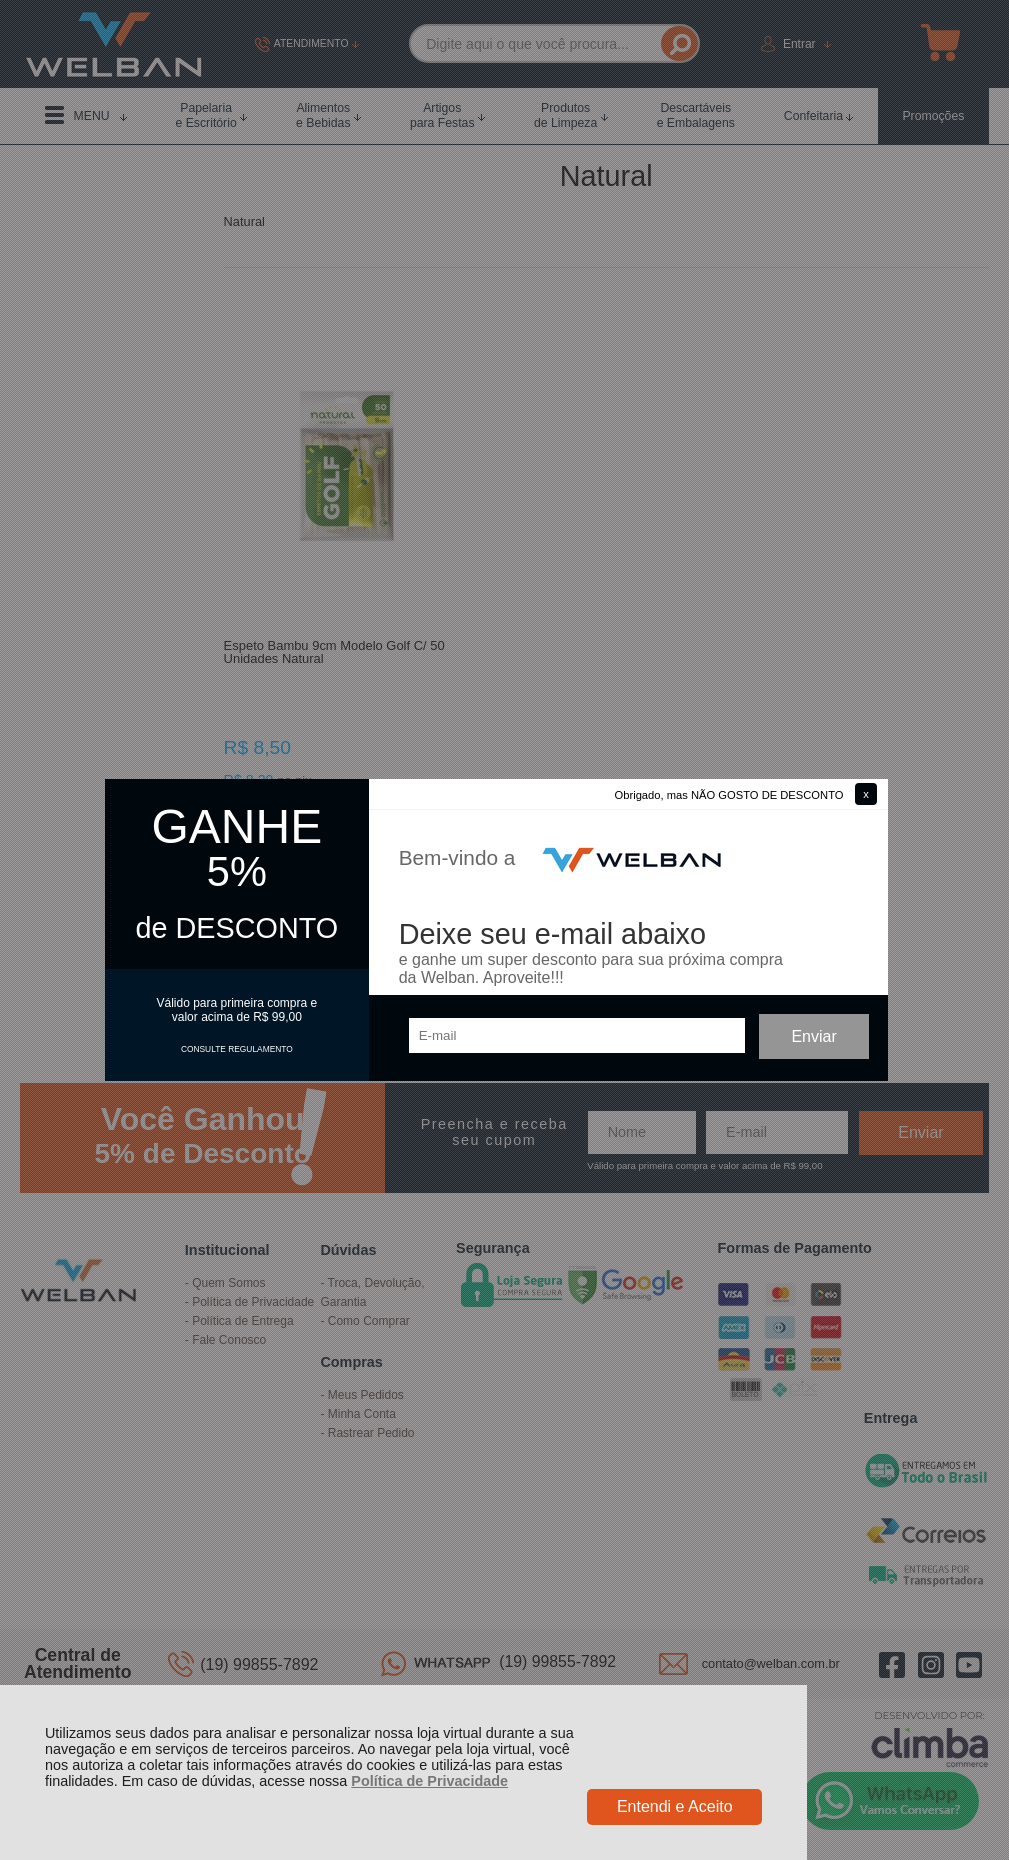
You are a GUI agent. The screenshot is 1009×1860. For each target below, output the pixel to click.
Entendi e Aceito (675, 1806)
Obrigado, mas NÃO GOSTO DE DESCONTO (729, 795)
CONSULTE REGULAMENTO (237, 1049)
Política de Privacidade (429, 1781)
